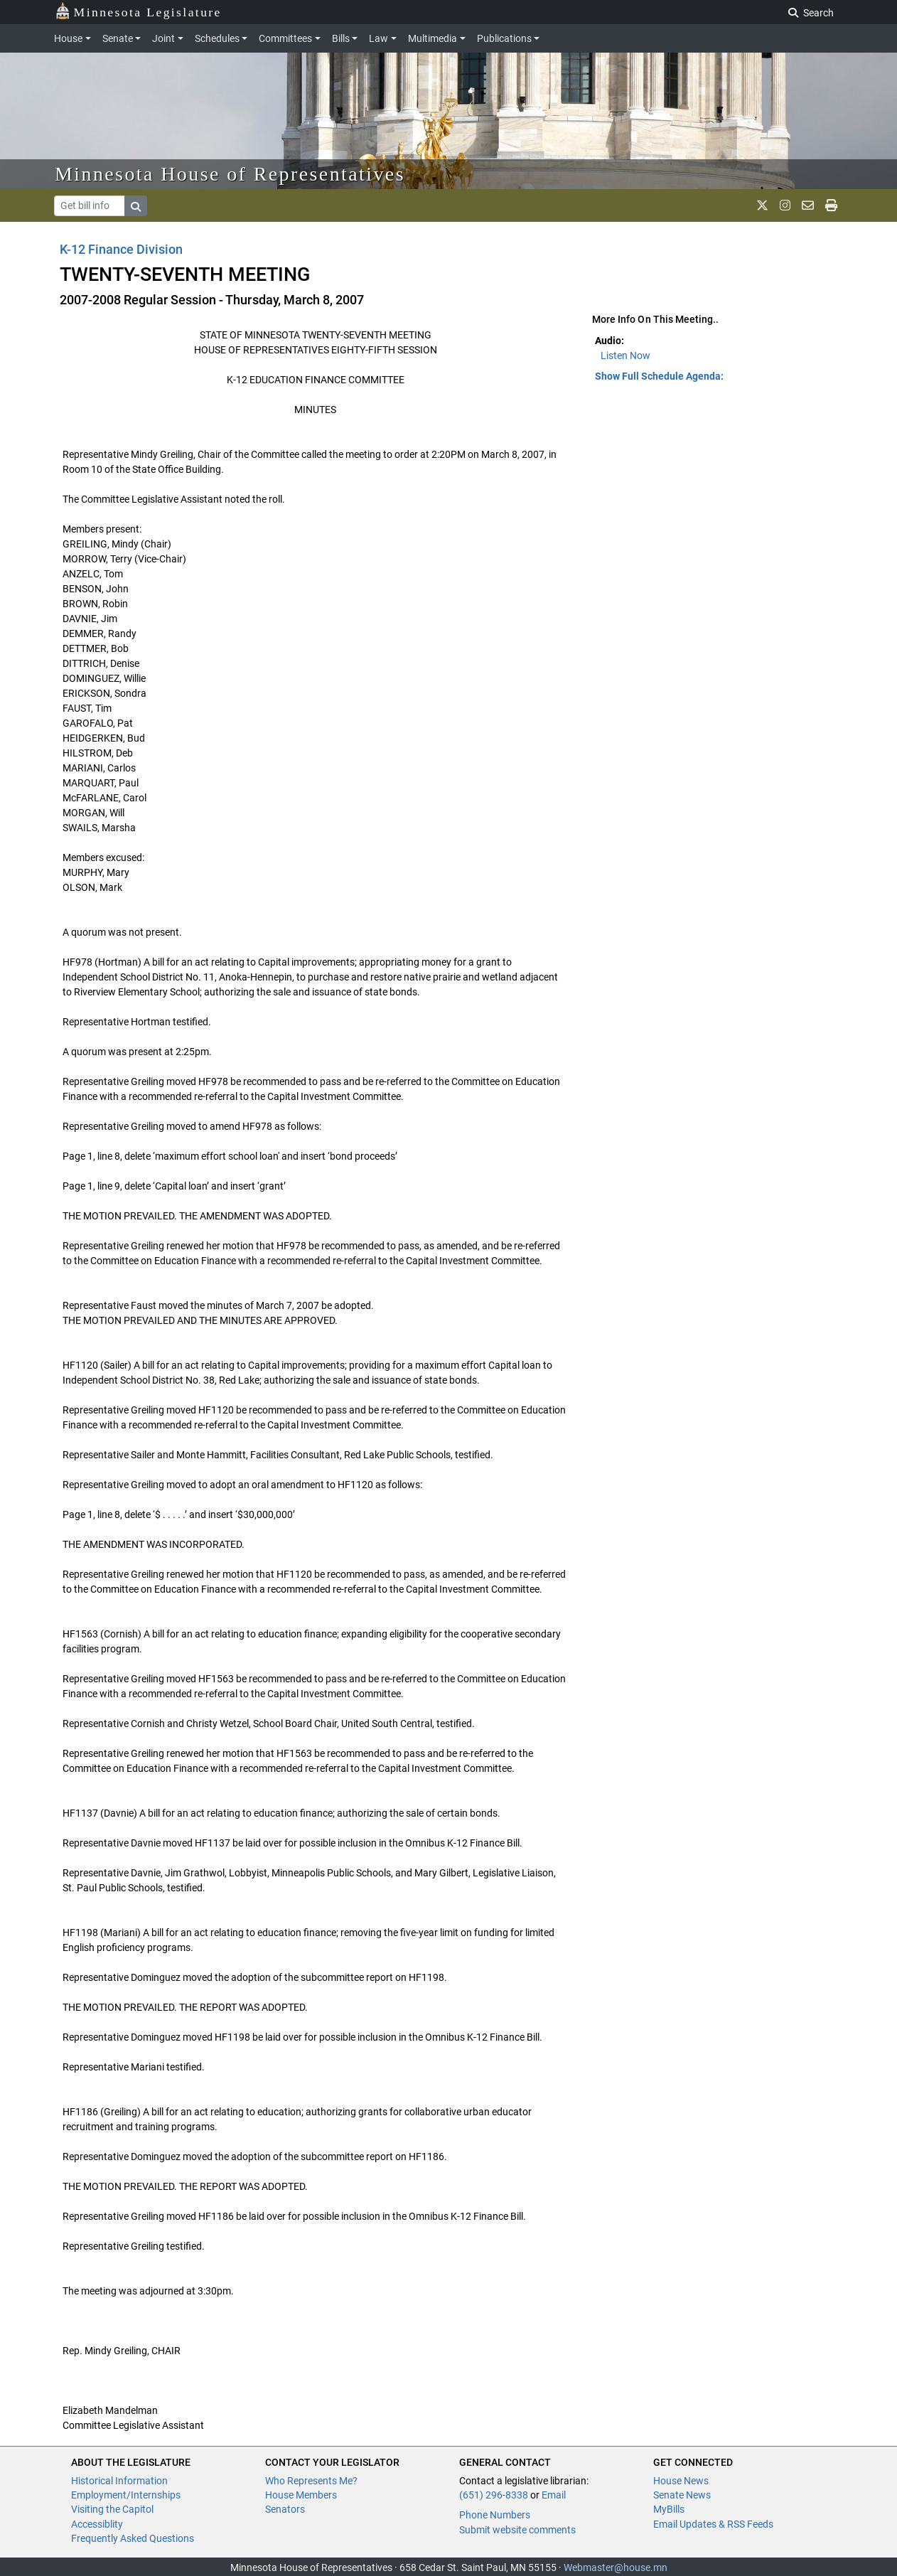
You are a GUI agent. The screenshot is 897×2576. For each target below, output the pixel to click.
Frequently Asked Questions (132, 2538)
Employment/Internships (126, 2495)
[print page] (831, 205)
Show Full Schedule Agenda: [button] (659, 376)
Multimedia (432, 38)
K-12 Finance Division (121, 249)
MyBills (668, 2509)
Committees (285, 38)
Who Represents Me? (311, 2480)
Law (378, 38)
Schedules (217, 38)
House (68, 38)
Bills (341, 38)
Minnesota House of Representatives (230, 174)
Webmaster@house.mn (615, 2567)
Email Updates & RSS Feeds (713, 2524)
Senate (117, 38)
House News (681, 2480)
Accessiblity (97, 2524)
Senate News (682, 2495)
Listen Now (625, 355)
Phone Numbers (494, 2515)
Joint (163, 38)
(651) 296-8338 (493, 2495)
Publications (504, 38)
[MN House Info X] (762, 205)
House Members (301, 2495)
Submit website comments (517, 2529)
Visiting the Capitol (112, 2509)
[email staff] (808, 205)
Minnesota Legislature (138, 11)
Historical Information (119, 2480)
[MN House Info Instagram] (785, 205)
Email (554, 2495)
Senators (285, 2509)
